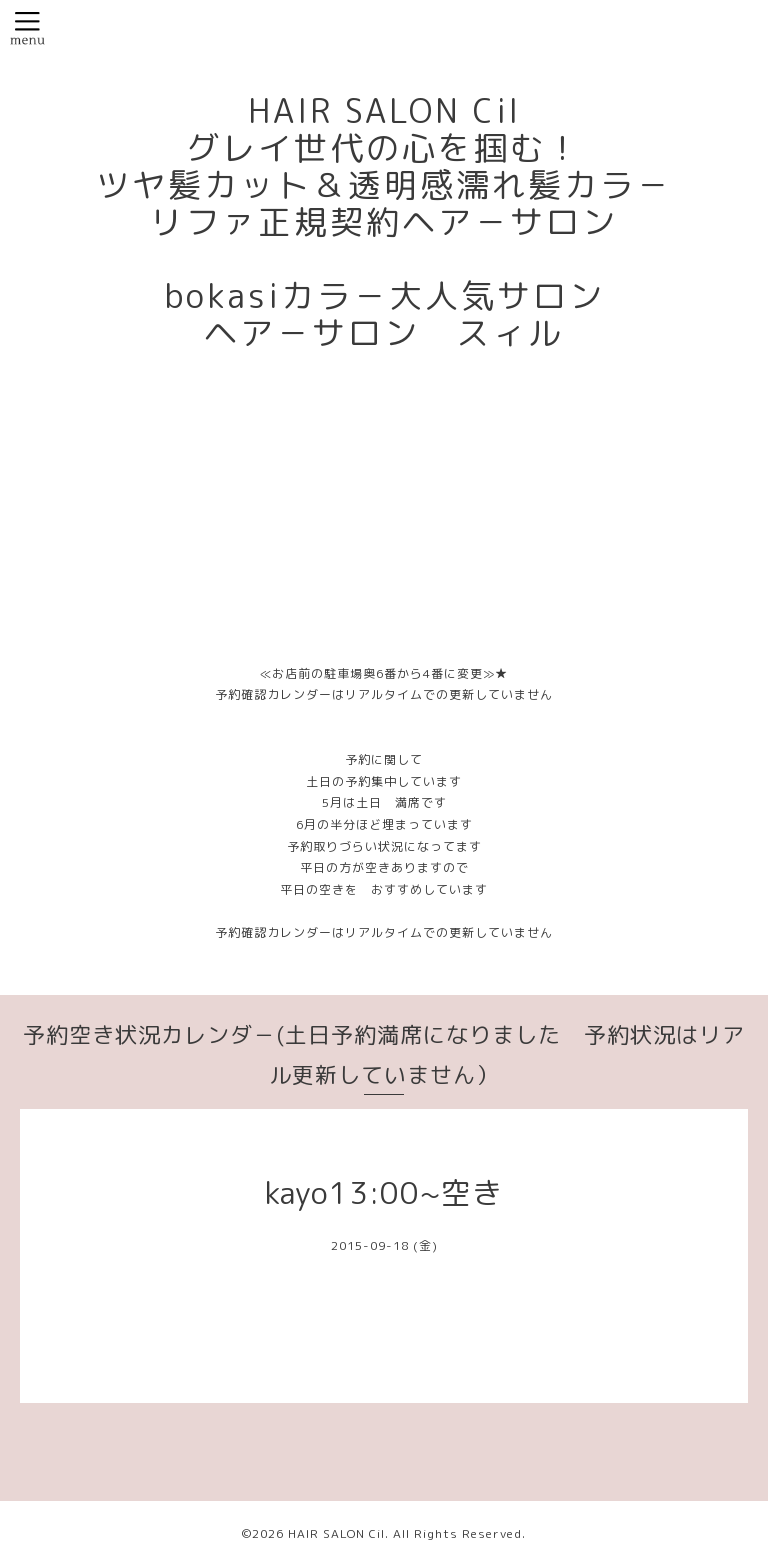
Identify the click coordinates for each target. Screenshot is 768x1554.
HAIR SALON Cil (336, 1533)
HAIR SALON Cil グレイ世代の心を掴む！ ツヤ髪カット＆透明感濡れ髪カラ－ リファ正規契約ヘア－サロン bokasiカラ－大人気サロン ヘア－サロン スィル (384, 222)
